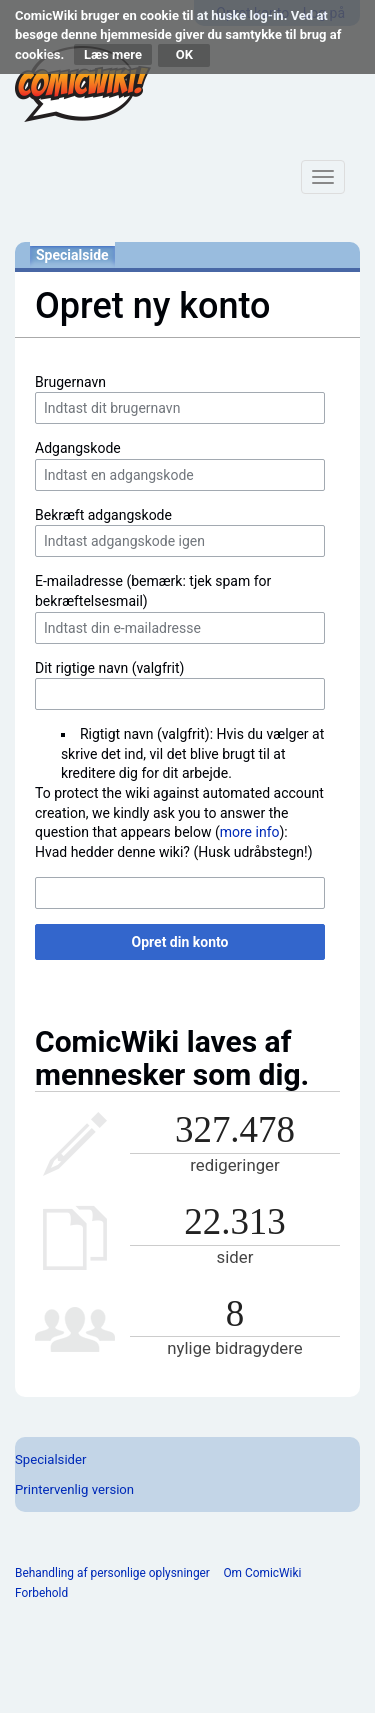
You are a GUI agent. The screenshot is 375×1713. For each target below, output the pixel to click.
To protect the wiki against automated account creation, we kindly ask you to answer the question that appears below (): (179, 812)
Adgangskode (78, 448)
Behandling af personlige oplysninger (112, 1573)
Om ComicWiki (262, 1573)
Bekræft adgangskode (103, 515)
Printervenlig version (74, 1489)
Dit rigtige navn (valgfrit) (109, 668)
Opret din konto (180, 942)
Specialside (72, 255)
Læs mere (113, 54)
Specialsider (50, 1459)
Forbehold (41, 1593)
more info (250, 832)
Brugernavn (70, 382)
